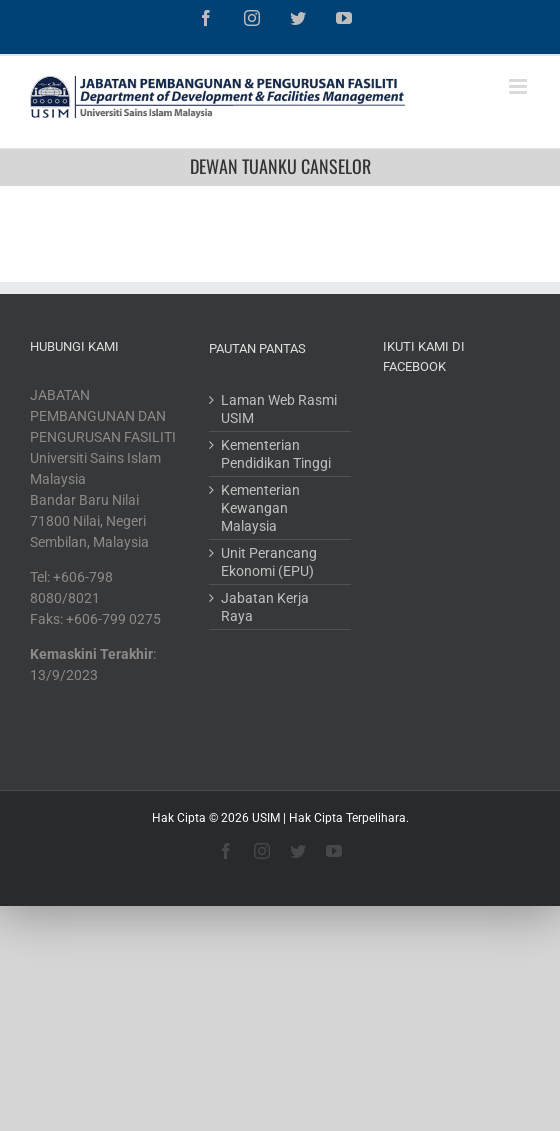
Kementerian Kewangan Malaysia (260, 508)
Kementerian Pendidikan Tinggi (276, 454)
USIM (266, 818)
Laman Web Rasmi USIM (279, 409)
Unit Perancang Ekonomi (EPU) (269, 562)
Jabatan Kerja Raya (265, 607)
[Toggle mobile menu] (519, 86)
